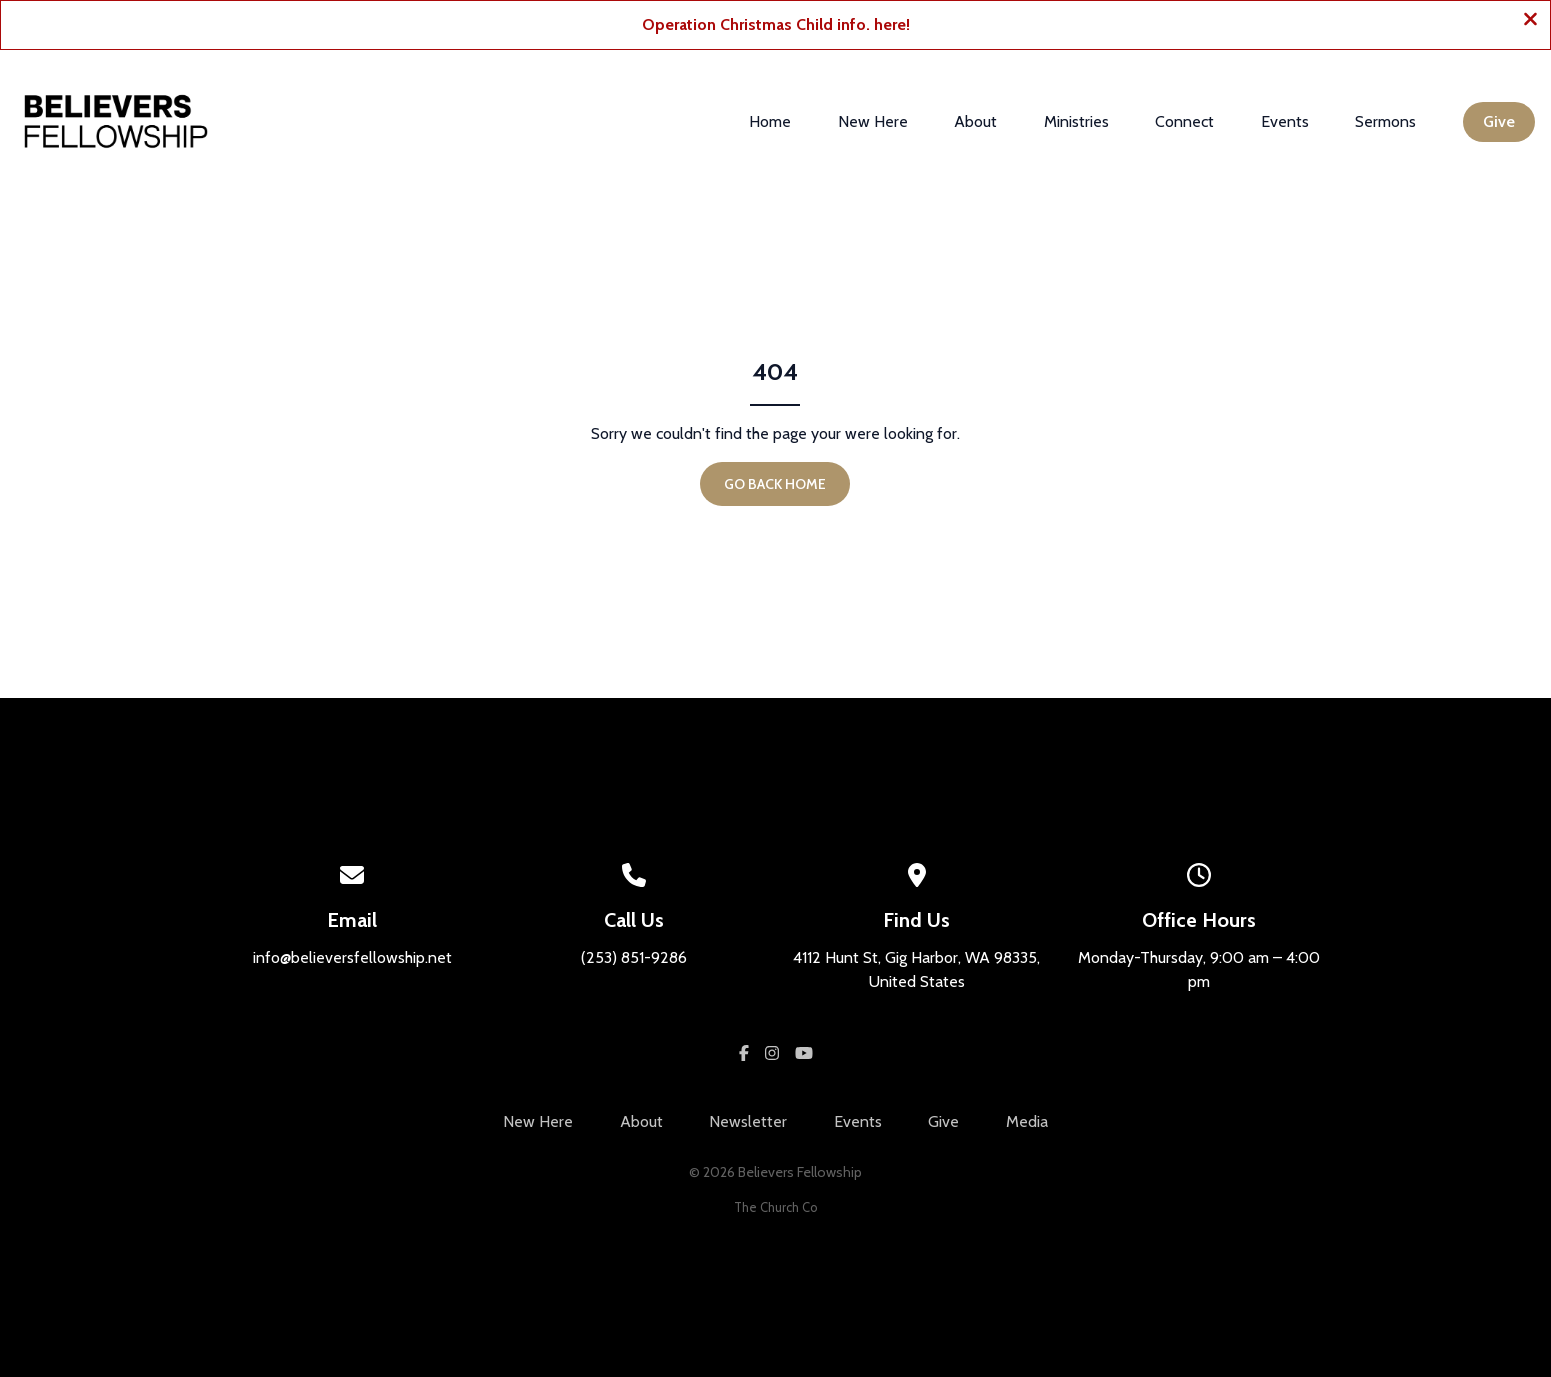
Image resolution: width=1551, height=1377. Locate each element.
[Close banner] (1530, 21)
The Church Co (775, 1207)
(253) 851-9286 (634, 957)
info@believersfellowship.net (352, 957)
